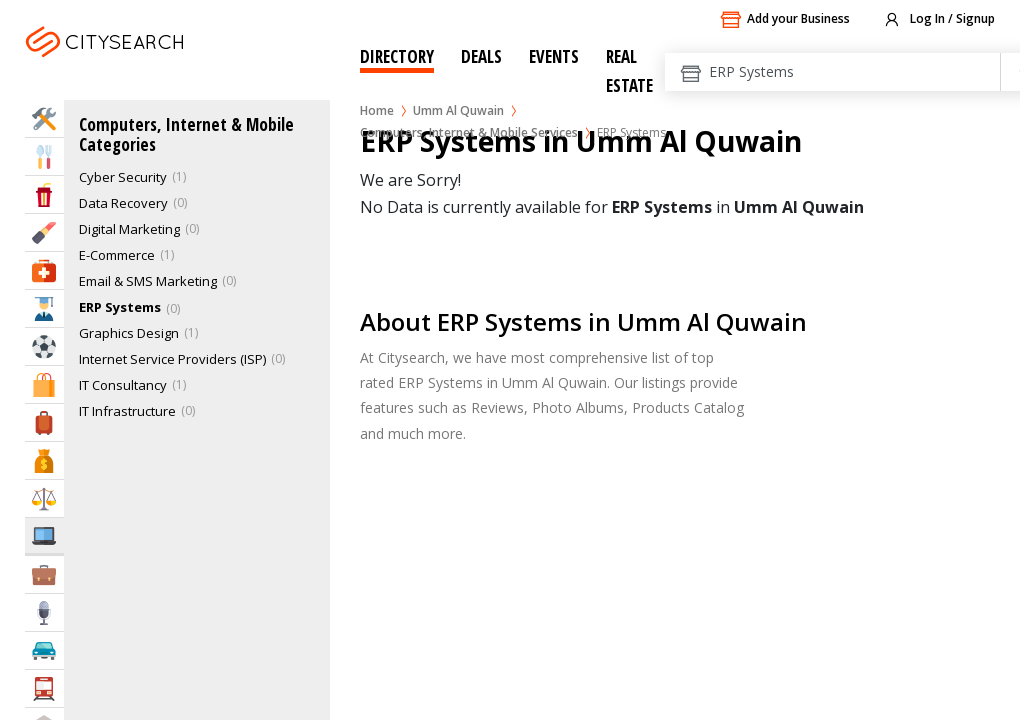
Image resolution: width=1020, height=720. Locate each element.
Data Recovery (123, 203)
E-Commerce (117, 255)
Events (554, 56)
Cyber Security (123, 177)
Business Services (44, 574)
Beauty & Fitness (44, 232)
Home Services (44, 118)
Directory (397, 56)
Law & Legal (44, 498)
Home (377, 110)
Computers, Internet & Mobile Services (469, 132)
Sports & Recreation (44, 346)
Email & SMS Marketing (148, 281)
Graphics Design (129, 333)
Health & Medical (44, 270)
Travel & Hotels (44, 422)
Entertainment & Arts (44, 194)
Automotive (44, 650)
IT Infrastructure (127, 411)
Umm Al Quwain (458, 110)
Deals (481, 56)
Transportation (44, 688)
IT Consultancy (123, 385)
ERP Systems (120, 307)
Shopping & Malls (44, 384)
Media (44, 612)
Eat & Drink (44, 156)
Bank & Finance (44, 460)
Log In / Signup (938, 20)
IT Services (44, 535)
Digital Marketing (129, 229)
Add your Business (785, 20)
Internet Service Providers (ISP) (172, 359)
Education (44, 308)
